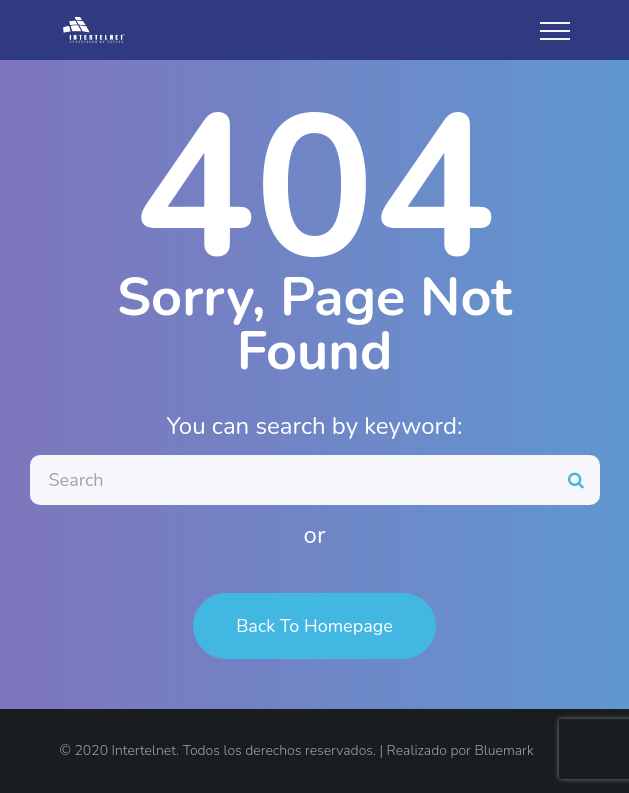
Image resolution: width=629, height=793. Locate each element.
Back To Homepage (314, 626)
